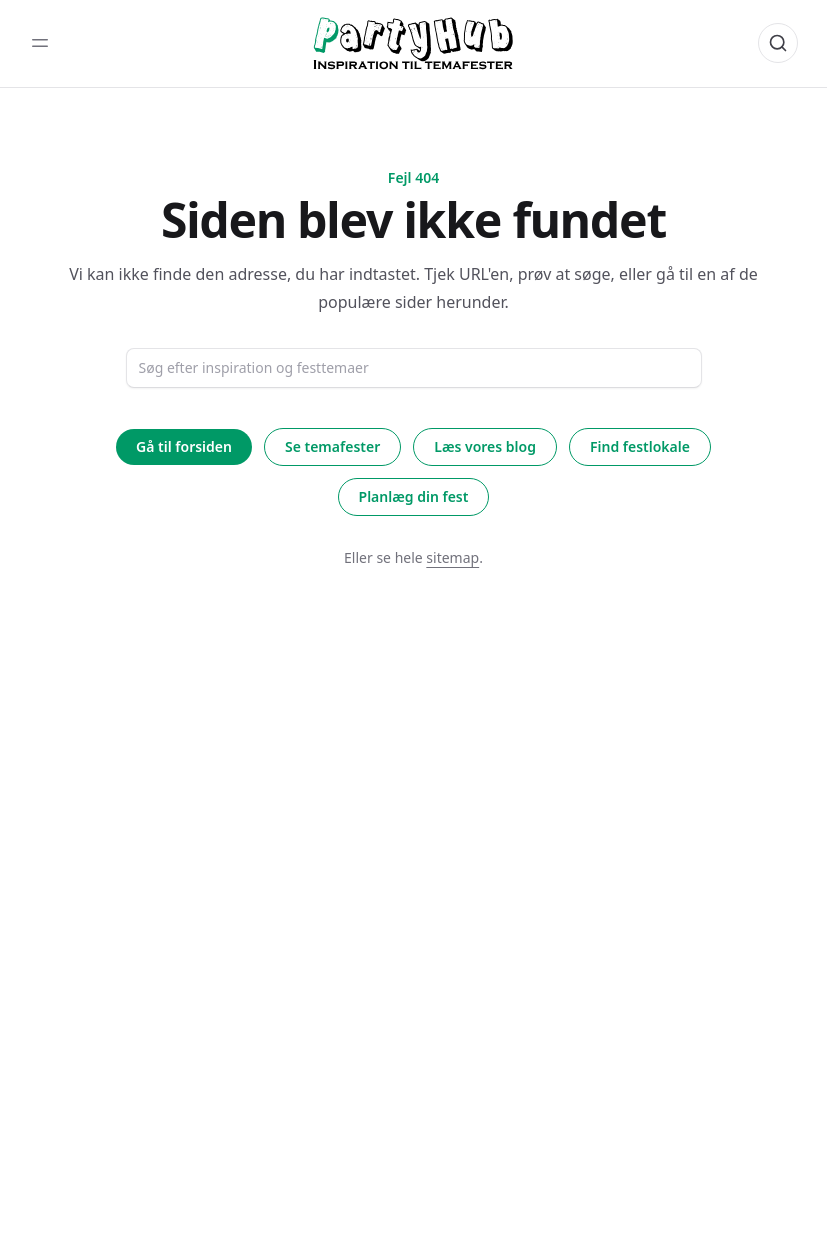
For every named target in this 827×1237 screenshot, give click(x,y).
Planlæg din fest (414, 496)
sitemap (452, 557)
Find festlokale (640, 446)
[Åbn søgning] (778, 43)
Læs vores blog (485, 446)
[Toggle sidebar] (40, 43)
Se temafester (332, 446)
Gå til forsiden (184, 446)
